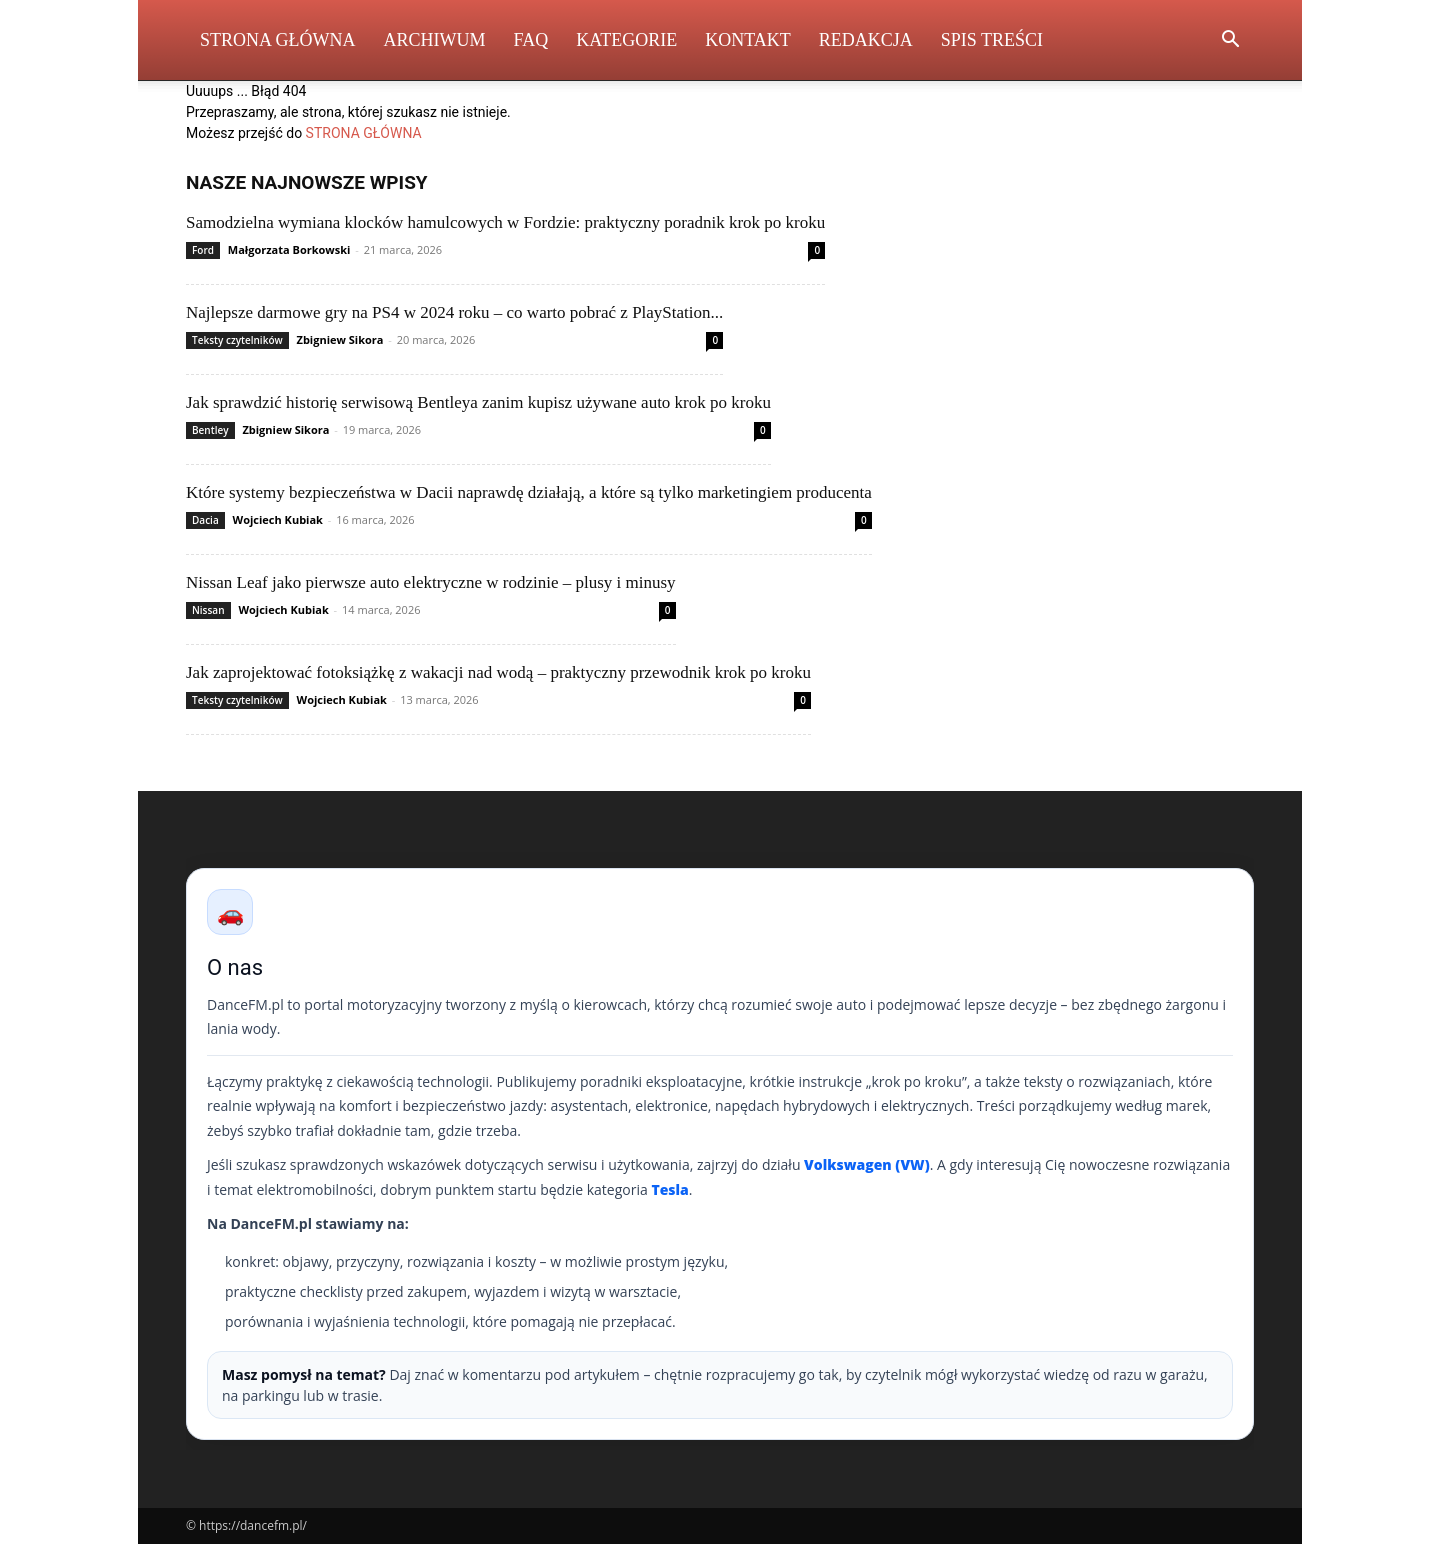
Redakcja (866, 40)
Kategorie (626, 40)
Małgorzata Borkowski (289, 249)
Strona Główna (278, 40)
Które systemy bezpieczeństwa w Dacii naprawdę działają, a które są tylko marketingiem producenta (529, 492)
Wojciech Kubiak (278, 519)
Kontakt (748, 40)
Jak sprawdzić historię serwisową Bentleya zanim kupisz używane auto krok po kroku (478, 402)
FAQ (531, 40)
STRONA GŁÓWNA (364, 133)
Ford (203, 250)
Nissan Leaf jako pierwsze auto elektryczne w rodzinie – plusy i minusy (431, 582)
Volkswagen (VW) (867, 1164)
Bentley (210, 430)
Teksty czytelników (237, 340)
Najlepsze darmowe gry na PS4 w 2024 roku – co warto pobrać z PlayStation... (454, 312)
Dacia (205, 520)
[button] (1230, 41)
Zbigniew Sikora (340, 339)
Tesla (669, 1189)
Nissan (208, 610)
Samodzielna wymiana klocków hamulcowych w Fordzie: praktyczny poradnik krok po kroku (505, 222)
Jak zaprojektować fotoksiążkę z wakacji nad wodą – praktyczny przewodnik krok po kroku (498, 672)
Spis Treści (992, 40)
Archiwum (435, 40)
